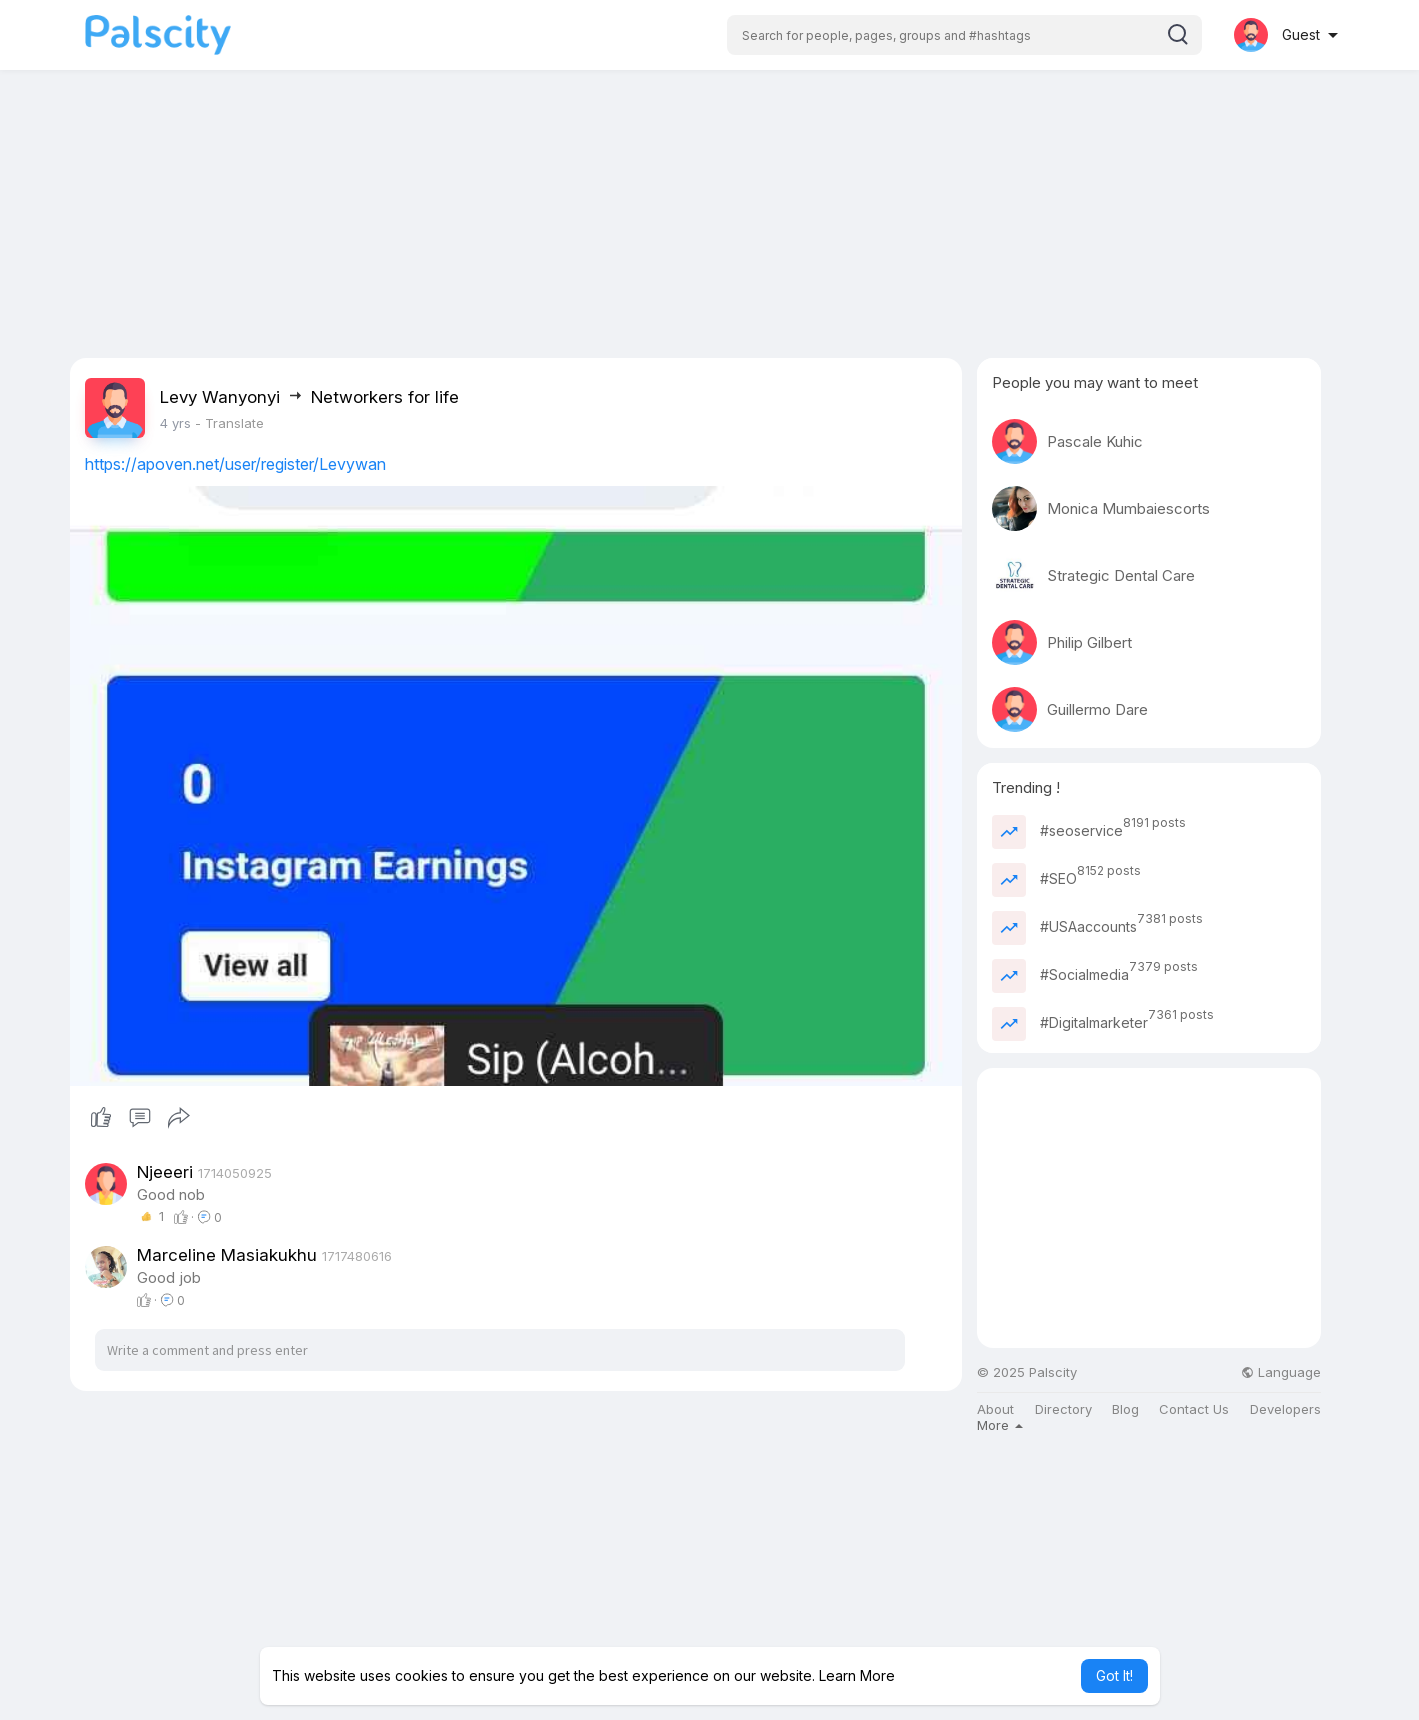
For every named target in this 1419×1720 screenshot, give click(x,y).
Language (1281, 1372)
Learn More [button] (857, 1675)
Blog (1125, 1409)
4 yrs (175, 423)
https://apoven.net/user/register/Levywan (235, 464)
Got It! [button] (1114, 1675)
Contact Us (1194, 1409)
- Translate (229, 423)
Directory (1063, 1409)
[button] (964, 35)
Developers (1285, 1409)
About (995, 1409)
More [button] (1000, 1425)
